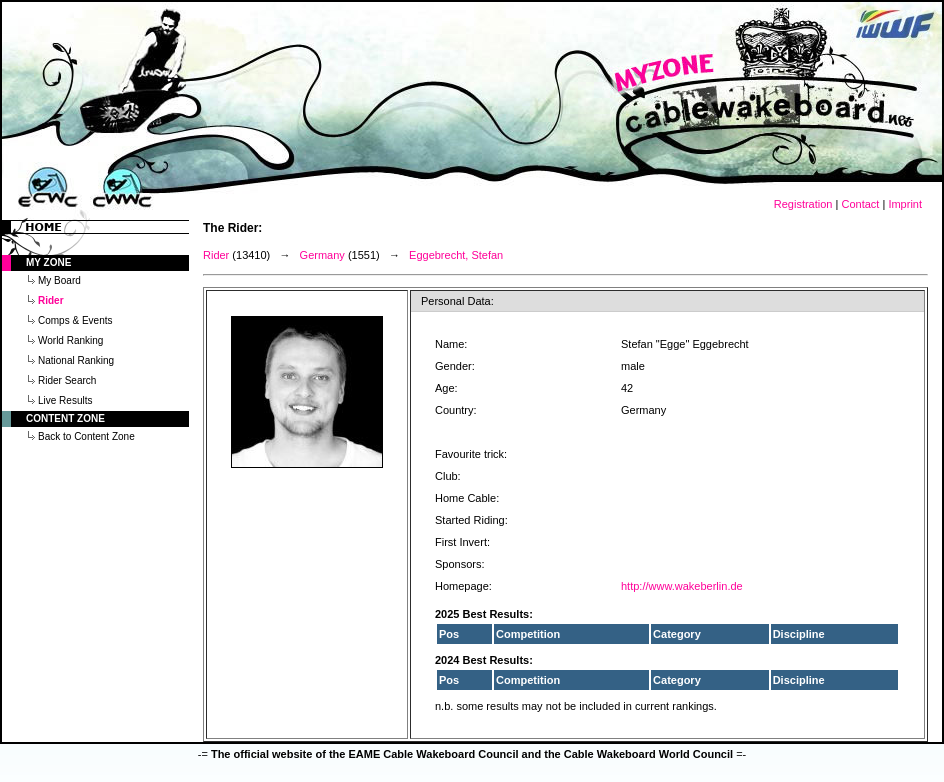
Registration (803, 204)
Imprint (905, 204)
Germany (322, 255)
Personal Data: (457, 301)
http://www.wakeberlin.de (682, 586)
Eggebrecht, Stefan (456, 255)
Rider (216, 255)
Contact (860, 204)
